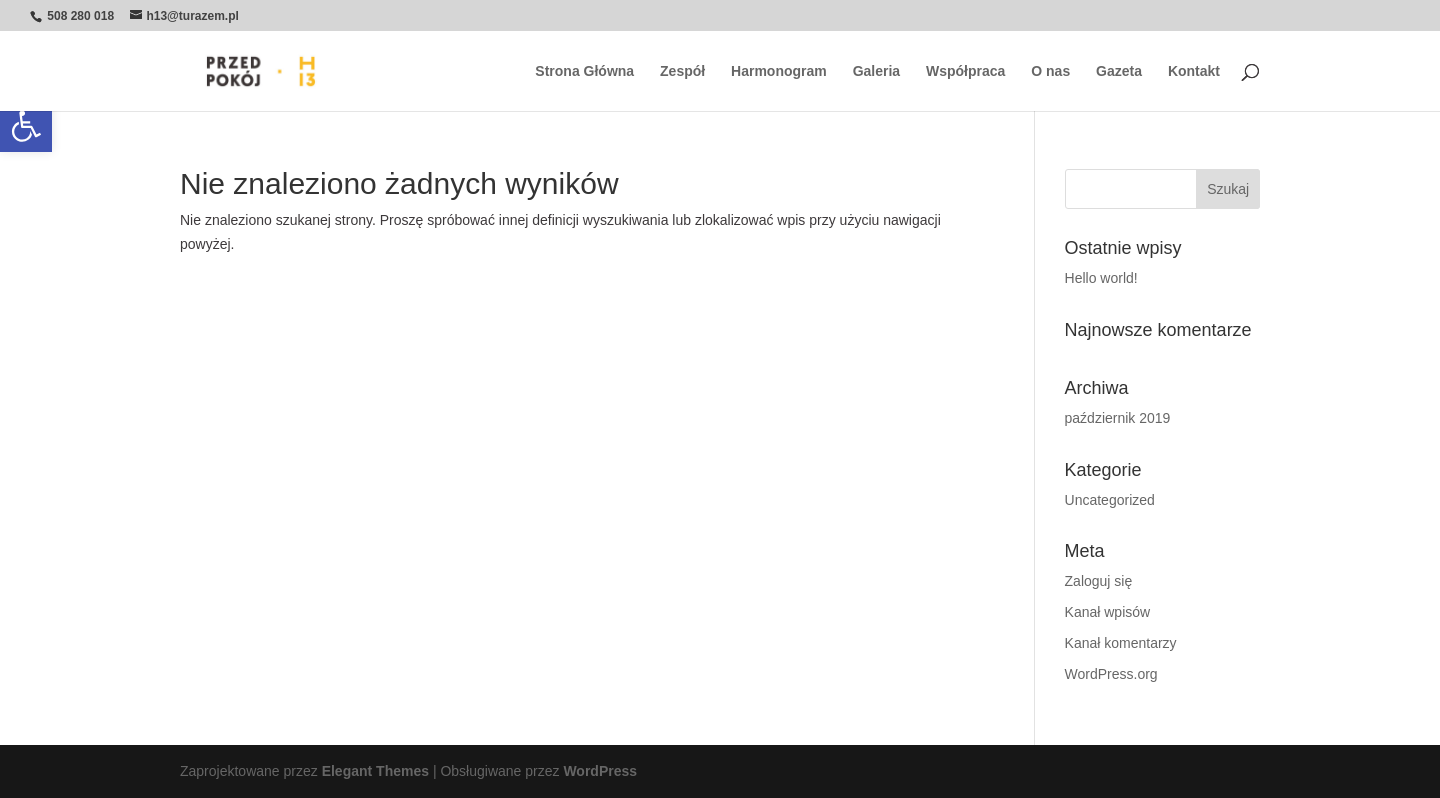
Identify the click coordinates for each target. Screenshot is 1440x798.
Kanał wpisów (1108, 612)
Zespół (682, 71)
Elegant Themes (375, 771)
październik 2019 (1118, 418)
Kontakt (1194, 71)
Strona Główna (584, 71)
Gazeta (1119, 71)
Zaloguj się (1099, 581)
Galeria (876, 71)
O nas (1050, 71)
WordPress (600, 771)
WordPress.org (1111, 674)
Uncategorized (1110, 500)
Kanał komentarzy (1121, 643)
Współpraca (965, 71)
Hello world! (1101, 278)
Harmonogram (779, 71)
